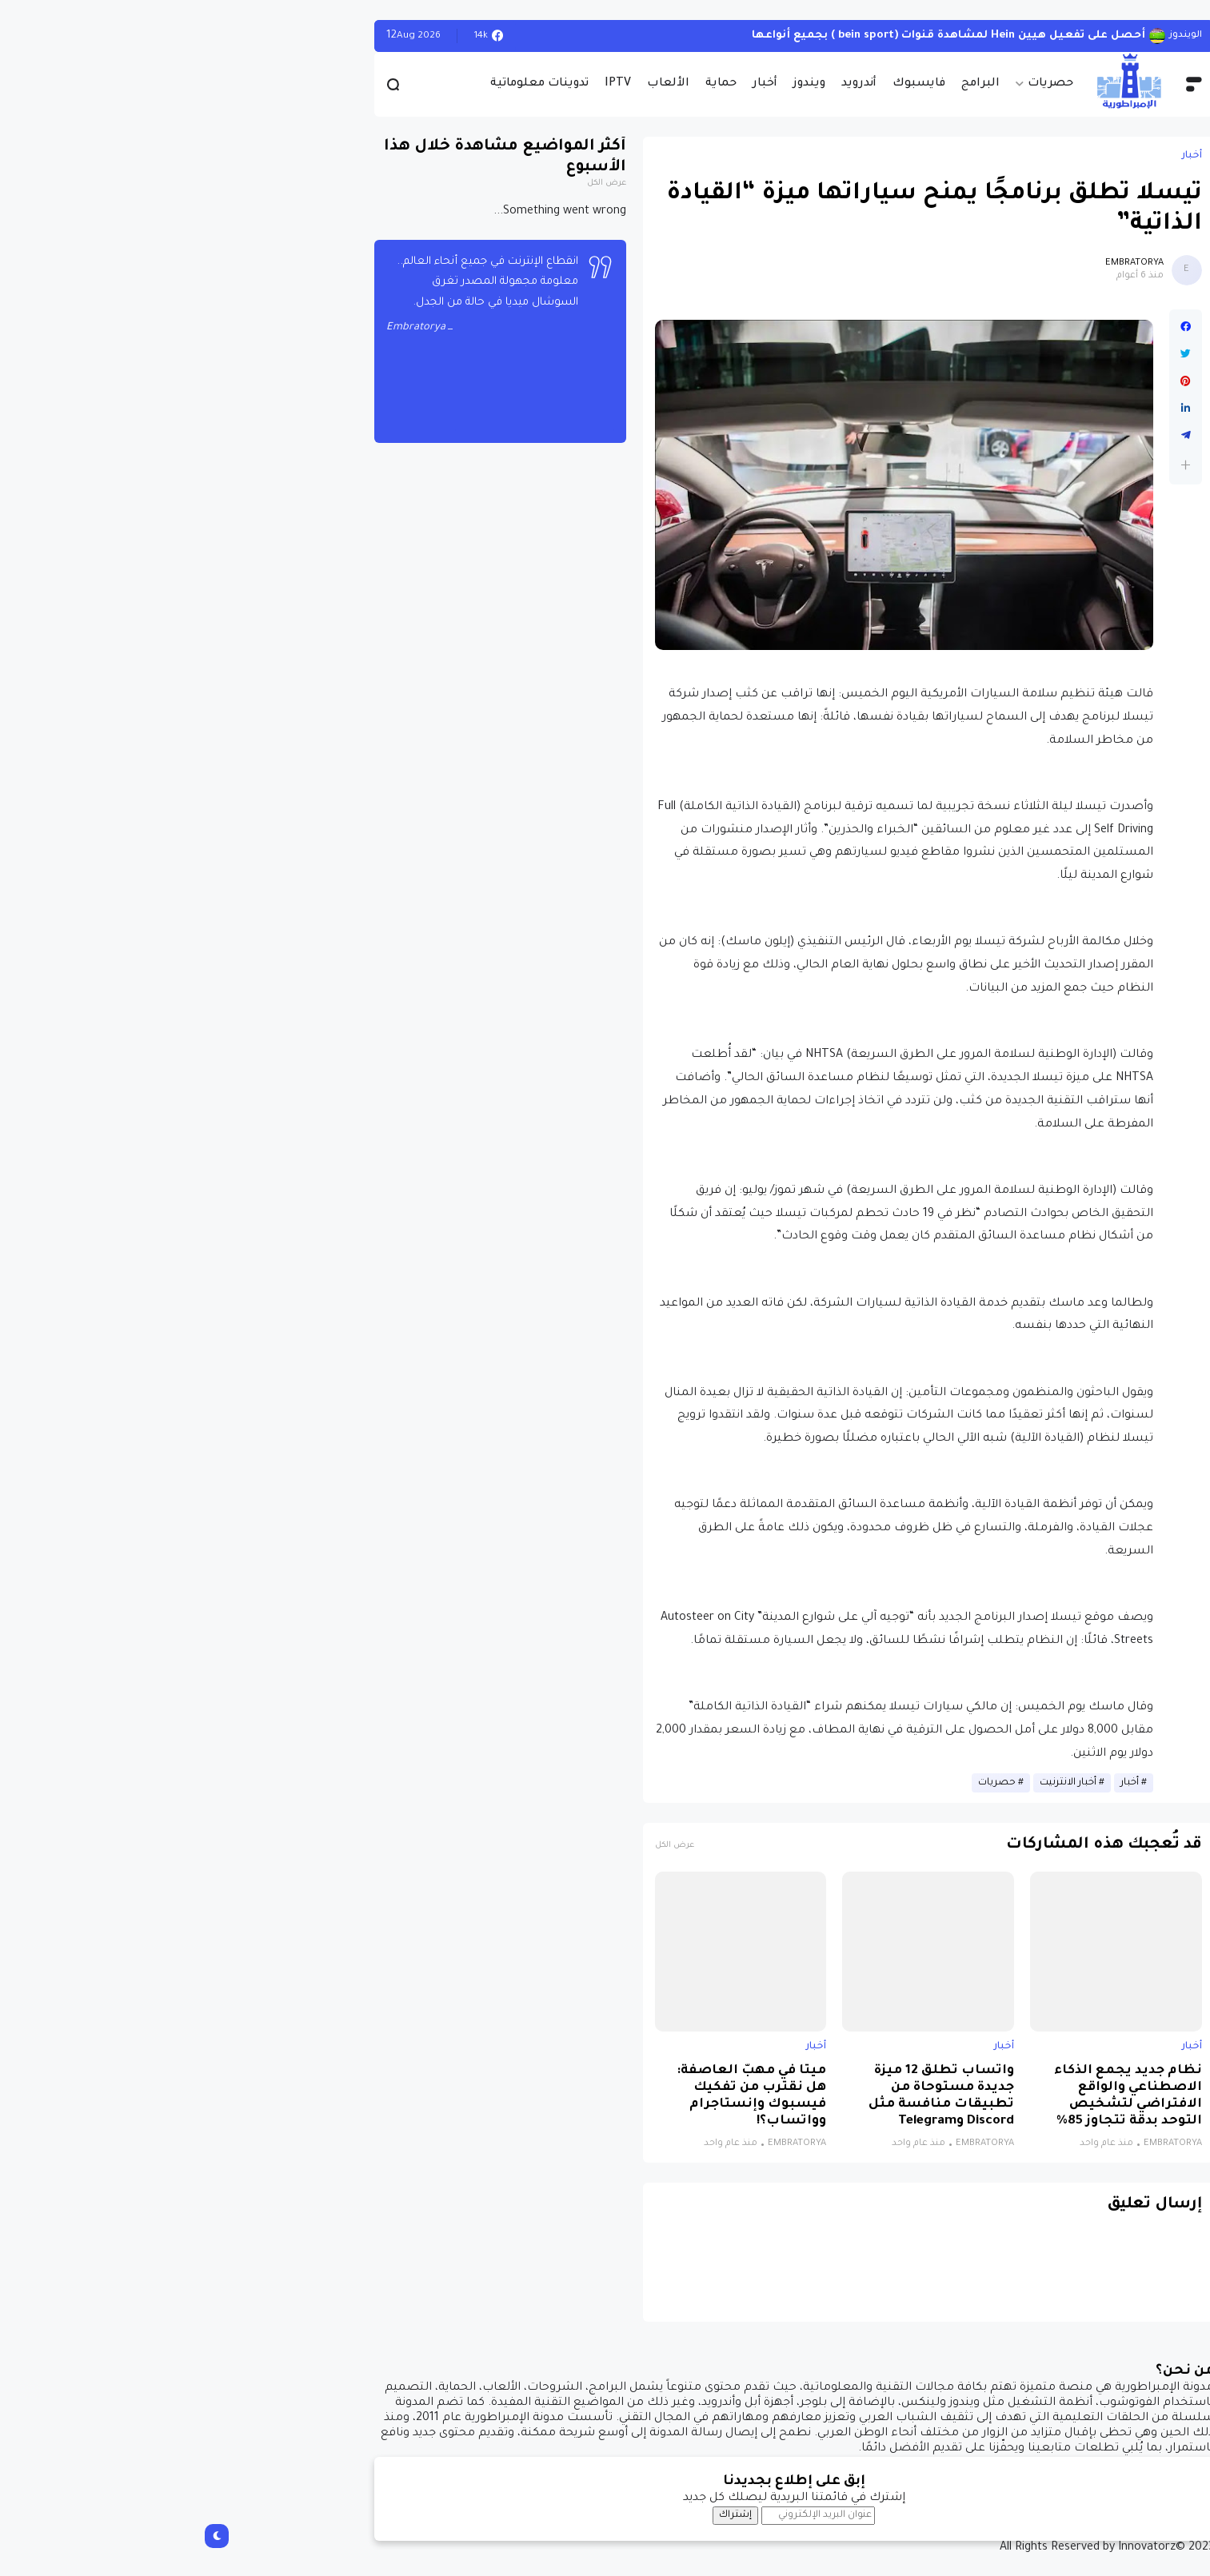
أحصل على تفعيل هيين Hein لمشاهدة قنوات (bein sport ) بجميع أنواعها (759, 36)
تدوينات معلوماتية (351, 84)
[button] (996, 465)
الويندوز (996, 35)
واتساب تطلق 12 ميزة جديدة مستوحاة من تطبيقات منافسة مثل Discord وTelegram (752, 2096)
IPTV (429, 84)
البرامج (792, 84)
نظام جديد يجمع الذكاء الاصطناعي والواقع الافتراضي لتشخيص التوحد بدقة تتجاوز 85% (939, 2096)
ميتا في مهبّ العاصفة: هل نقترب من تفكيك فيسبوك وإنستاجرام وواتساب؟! (562, 2096)
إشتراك (546, 2515)
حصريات (862, 84)
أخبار (576, 84)
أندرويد (670, 84)
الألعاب (479, 84)
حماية (532, 84)
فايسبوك (730, 84)
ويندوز (621, 84)
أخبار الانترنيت (879, 1782)
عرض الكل (485, 1845)
